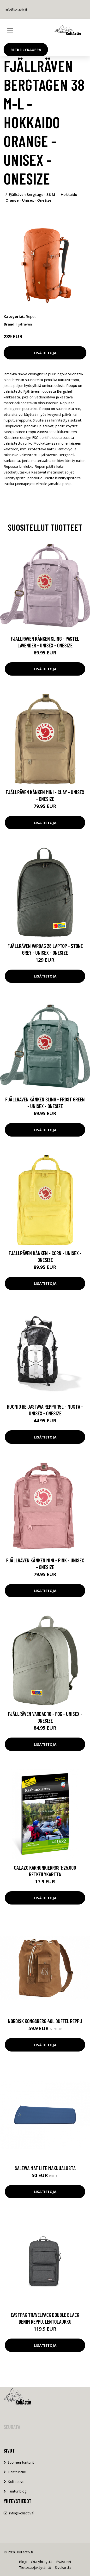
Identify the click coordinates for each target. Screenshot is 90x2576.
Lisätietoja (45, 352)
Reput (31, 316)
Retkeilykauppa (26, 49)
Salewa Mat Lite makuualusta (45, 2168)
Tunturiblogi (17, 2491)
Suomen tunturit (21, 2462)
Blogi (23, 2561)
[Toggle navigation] (10, 30)
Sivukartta (63, 2567)
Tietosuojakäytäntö (35, 2567)
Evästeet (63, 2561)
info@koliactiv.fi (16, 9)
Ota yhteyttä (41, 2561)
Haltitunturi (17, 2471)
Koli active (16, 2481)
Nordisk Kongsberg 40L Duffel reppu (45, 2021)
